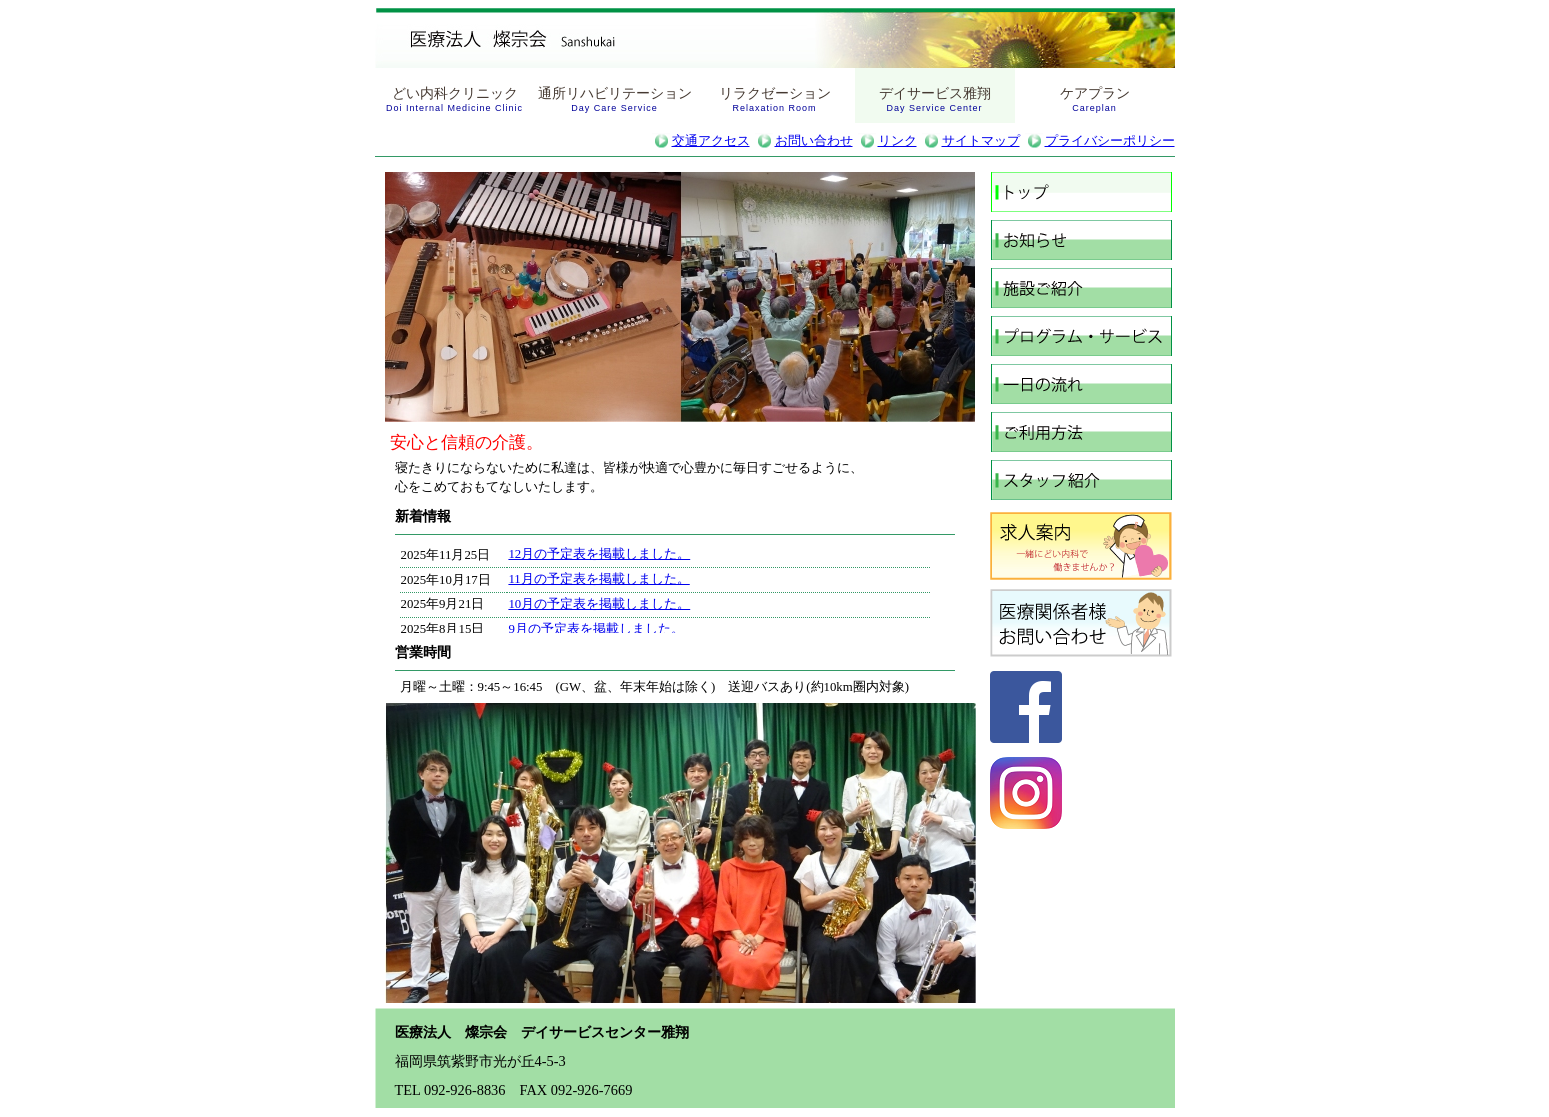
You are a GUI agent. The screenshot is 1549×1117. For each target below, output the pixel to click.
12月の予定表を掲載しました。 (599, 554)
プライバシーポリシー (1110, 141)
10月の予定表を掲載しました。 (599, 604)
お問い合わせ (814, 141)
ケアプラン (1095, 99)
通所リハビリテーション (615, 99)
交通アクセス (711, 141)
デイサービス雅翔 (935, 99)
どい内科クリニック (454, 99)
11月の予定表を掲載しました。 (598, 579)
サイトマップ (981, 141)
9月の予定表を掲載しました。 (595, 629)
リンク (897, 141)
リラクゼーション (775, 99)
